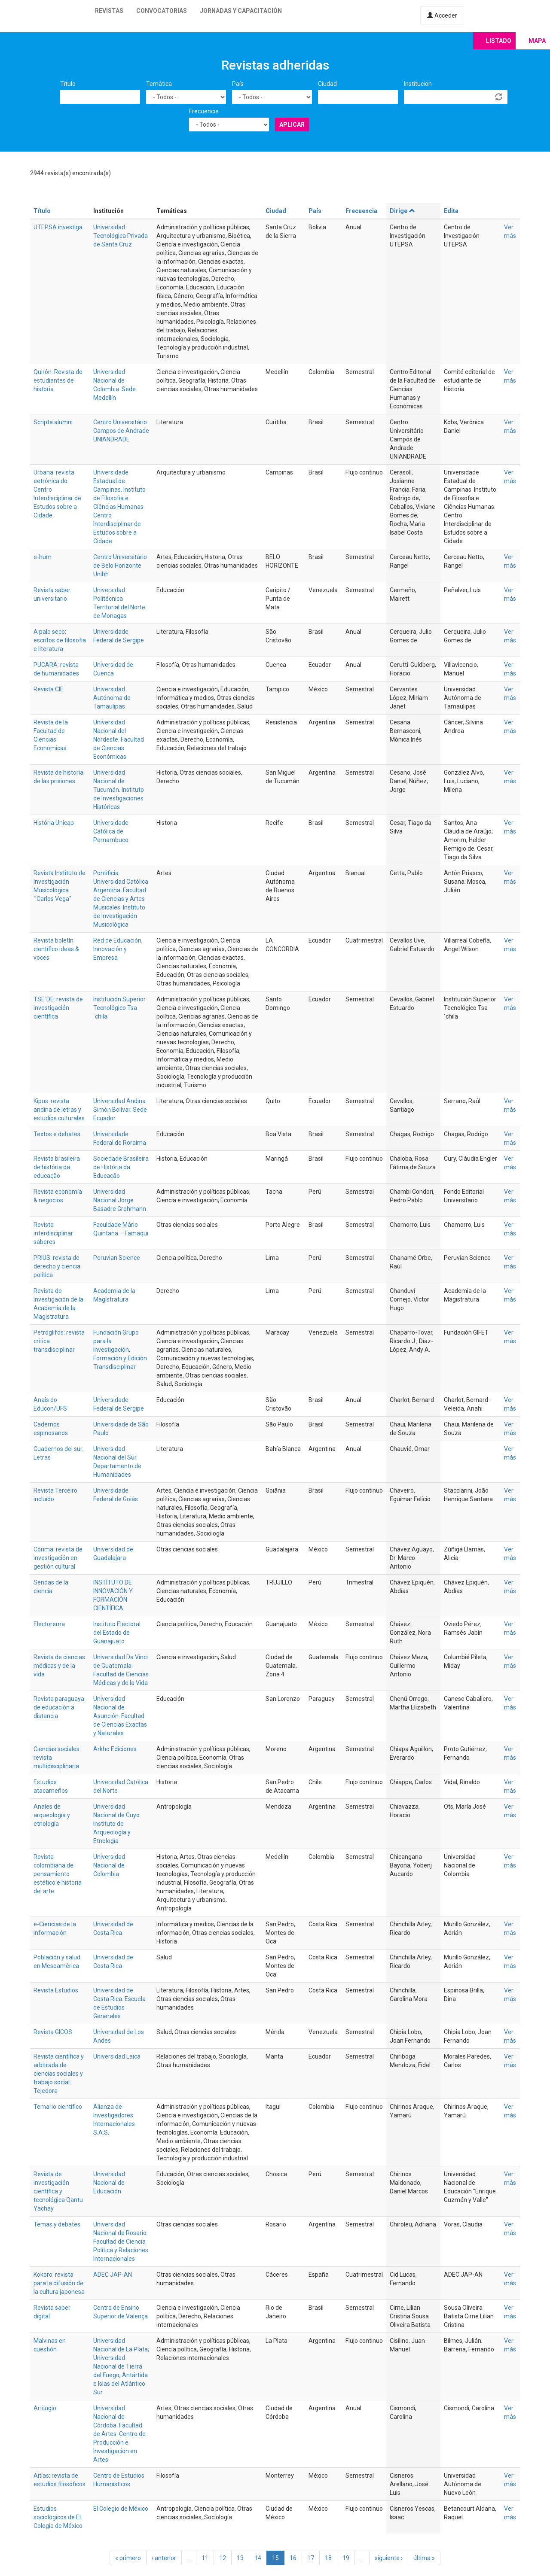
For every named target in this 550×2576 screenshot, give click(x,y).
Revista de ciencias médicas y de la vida (59, 1666)
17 (310, 2558)
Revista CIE (49, 689)
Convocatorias (161, 10)
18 (328, 2558)
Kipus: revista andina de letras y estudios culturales (59, 1110)
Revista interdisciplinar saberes (53, 1233)
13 (240, 2558)
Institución (418, 83)
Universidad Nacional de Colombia (109, 1865)
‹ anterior (164, 2558)
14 (257, 2558)
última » (424, 2558)
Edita (451, 210)
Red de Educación (117, 940)
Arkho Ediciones (115, 1749)
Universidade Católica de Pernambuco (110, 831)
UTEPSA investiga (58, 227)
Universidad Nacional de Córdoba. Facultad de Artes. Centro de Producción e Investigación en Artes (119, 2434)
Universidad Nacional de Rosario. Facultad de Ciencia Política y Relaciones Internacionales (120, 2241)
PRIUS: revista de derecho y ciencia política (57, 1266)
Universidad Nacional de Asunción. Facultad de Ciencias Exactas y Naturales (120, 1716)
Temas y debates (57, 2224)
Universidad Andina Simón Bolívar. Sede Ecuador (120, 1110)
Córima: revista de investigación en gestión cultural (58, 1558)
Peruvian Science (116, 1257)
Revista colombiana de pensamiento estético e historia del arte (58, 1874)
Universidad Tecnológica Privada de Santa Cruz (120, 236)
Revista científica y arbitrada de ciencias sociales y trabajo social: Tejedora (59, 2073)
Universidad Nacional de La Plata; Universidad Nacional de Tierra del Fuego (121, 2357)
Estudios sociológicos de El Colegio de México (58, 2517)
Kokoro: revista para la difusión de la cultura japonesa (59, 2283)
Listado (498, 40)
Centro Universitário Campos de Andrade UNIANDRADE (121, 431)
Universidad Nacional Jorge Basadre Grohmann (119, 1200)
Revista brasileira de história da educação (57, 1167)
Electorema (49, 1624)
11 (205, 2558)
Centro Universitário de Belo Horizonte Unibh (120, 566)
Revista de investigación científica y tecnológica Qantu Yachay (58, 2191)
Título (68, 83)
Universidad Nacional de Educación (109, 2183)
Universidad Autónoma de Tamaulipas (112, 698)
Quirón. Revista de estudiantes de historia (58, 380)
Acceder (442, 15)
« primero (128, 2558)
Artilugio (45, 2408)
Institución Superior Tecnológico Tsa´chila (119, 1008)
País (238, 83)
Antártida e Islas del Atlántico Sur (120, 2384)
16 (293, 2558)
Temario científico (58, 2106)
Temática (159, 83)
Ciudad (327, 83)
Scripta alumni (53, 422)
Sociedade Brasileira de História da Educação (121, 1167)
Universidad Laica (117, 2056)
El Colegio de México (120, 2508)
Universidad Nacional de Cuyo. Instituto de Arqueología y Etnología (117, 1823)
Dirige (402, 210)
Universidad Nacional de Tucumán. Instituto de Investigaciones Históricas (118, 789)
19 (345, 2558)
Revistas (109, 10)
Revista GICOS (53, 2032)
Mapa (537, 40)
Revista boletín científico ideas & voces (56, 949)
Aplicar (292, 124)
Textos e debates (57, 1134)
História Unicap (54, 822)
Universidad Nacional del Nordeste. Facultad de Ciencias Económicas (118, 739)
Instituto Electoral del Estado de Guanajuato (117, 1633)
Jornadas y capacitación (241, 10)
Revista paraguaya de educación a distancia (59, 1707)
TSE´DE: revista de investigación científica (58, 1008)
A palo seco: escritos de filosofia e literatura (60, 640)
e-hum (43, 557)
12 (222, 2558)
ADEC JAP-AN (112, 2274)
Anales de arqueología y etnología (52, 1815)
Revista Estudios (56, 1990)
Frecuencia (204, 111)
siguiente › (389, 2558)
